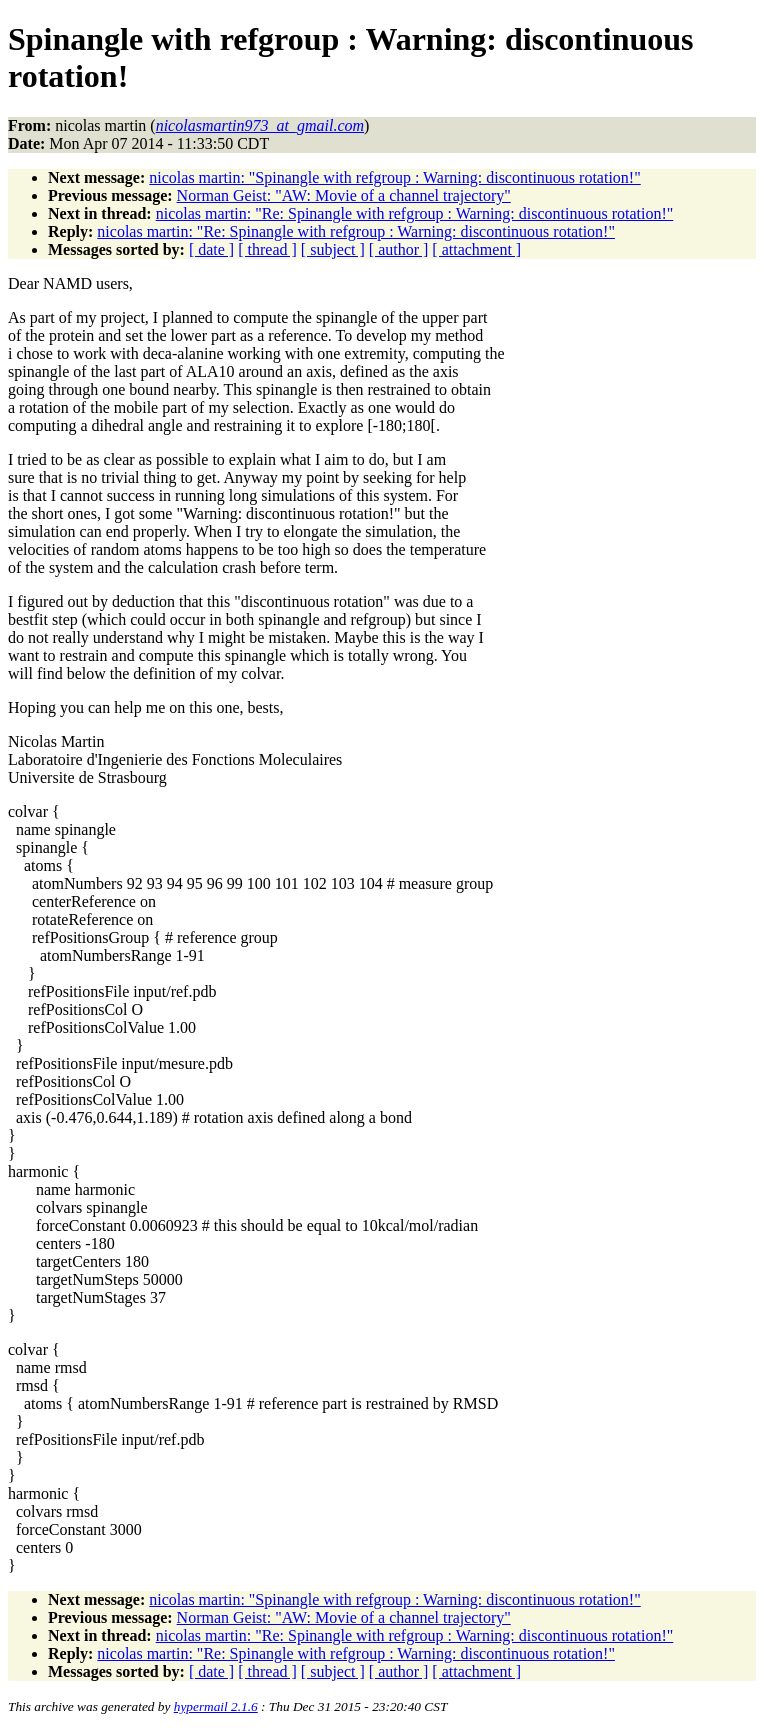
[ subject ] (333, 249)
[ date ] (211, 249)
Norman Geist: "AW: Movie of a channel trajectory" (344, 195)
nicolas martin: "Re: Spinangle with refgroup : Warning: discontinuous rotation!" (415, 213)
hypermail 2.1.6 (216, 1706)
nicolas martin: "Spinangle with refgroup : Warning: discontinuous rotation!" (394, 177)
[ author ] (399, 249)
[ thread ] (267, 249)
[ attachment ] (476, 249)
